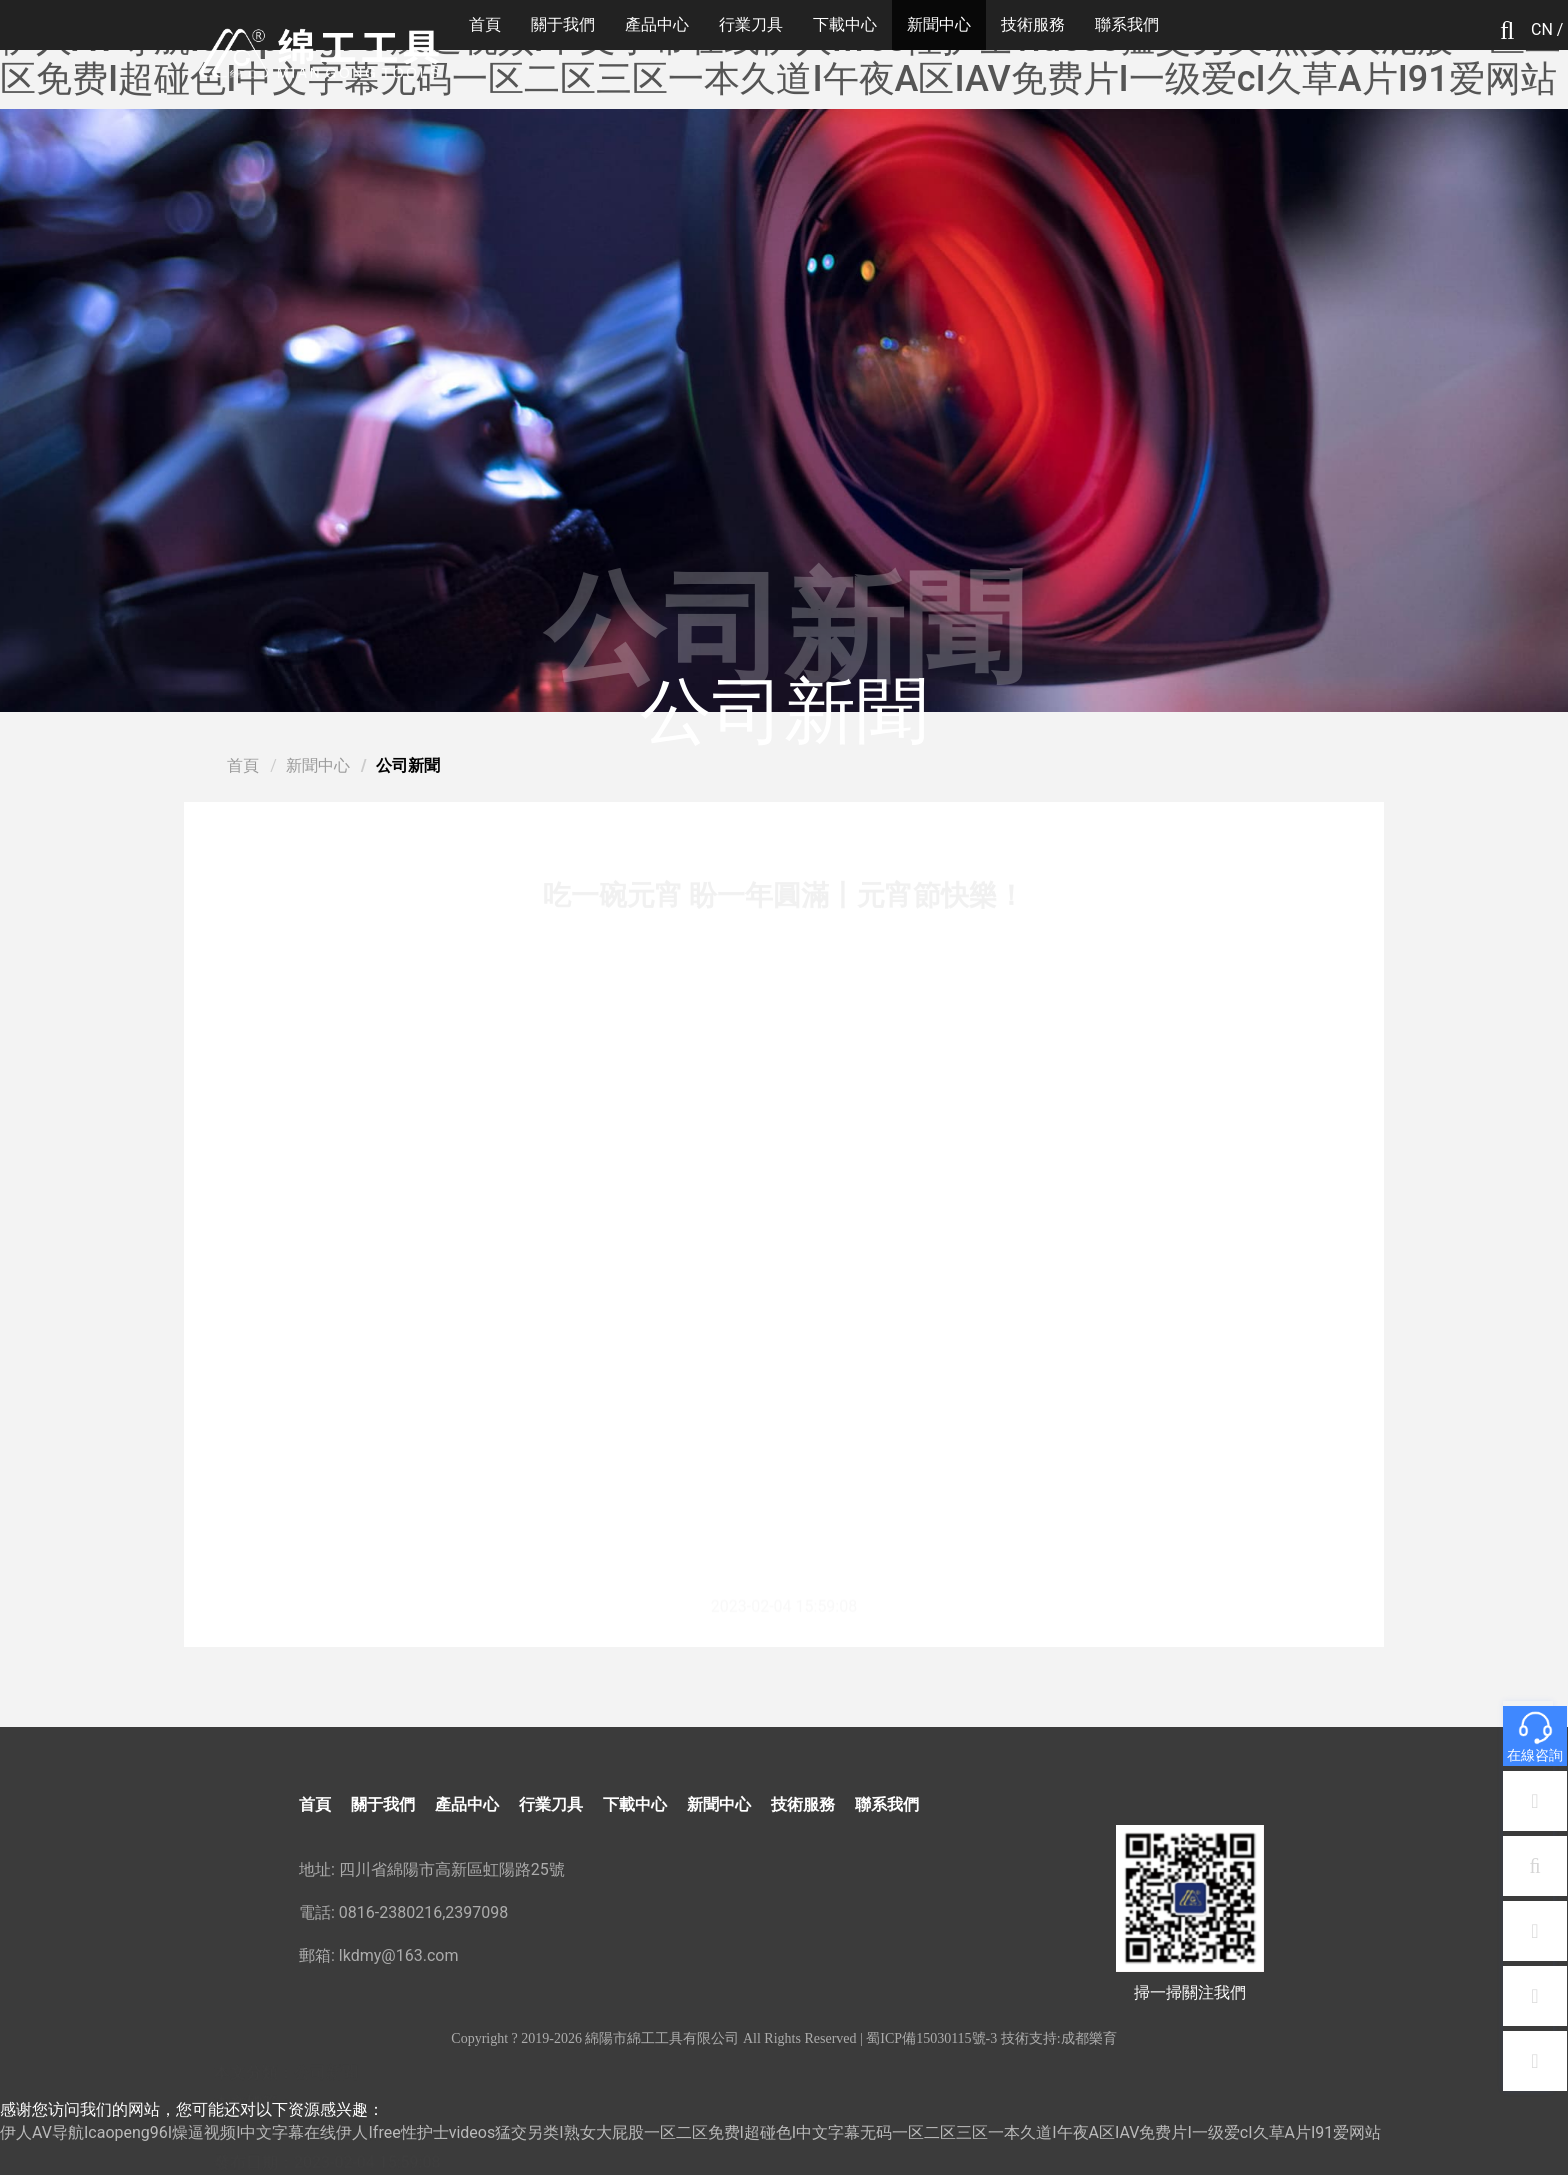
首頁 (485, 24)
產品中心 (657, 24)
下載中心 (845, 24)
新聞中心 (939, 24)
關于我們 (563, 24)
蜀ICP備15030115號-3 (931, 2038)
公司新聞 (408, 765)
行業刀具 (751, 24)
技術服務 (1033, 24)
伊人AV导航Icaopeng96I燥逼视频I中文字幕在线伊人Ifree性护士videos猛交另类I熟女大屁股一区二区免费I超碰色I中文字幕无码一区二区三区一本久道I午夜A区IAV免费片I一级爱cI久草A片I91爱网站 (780, 59)
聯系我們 (1127, 24)
